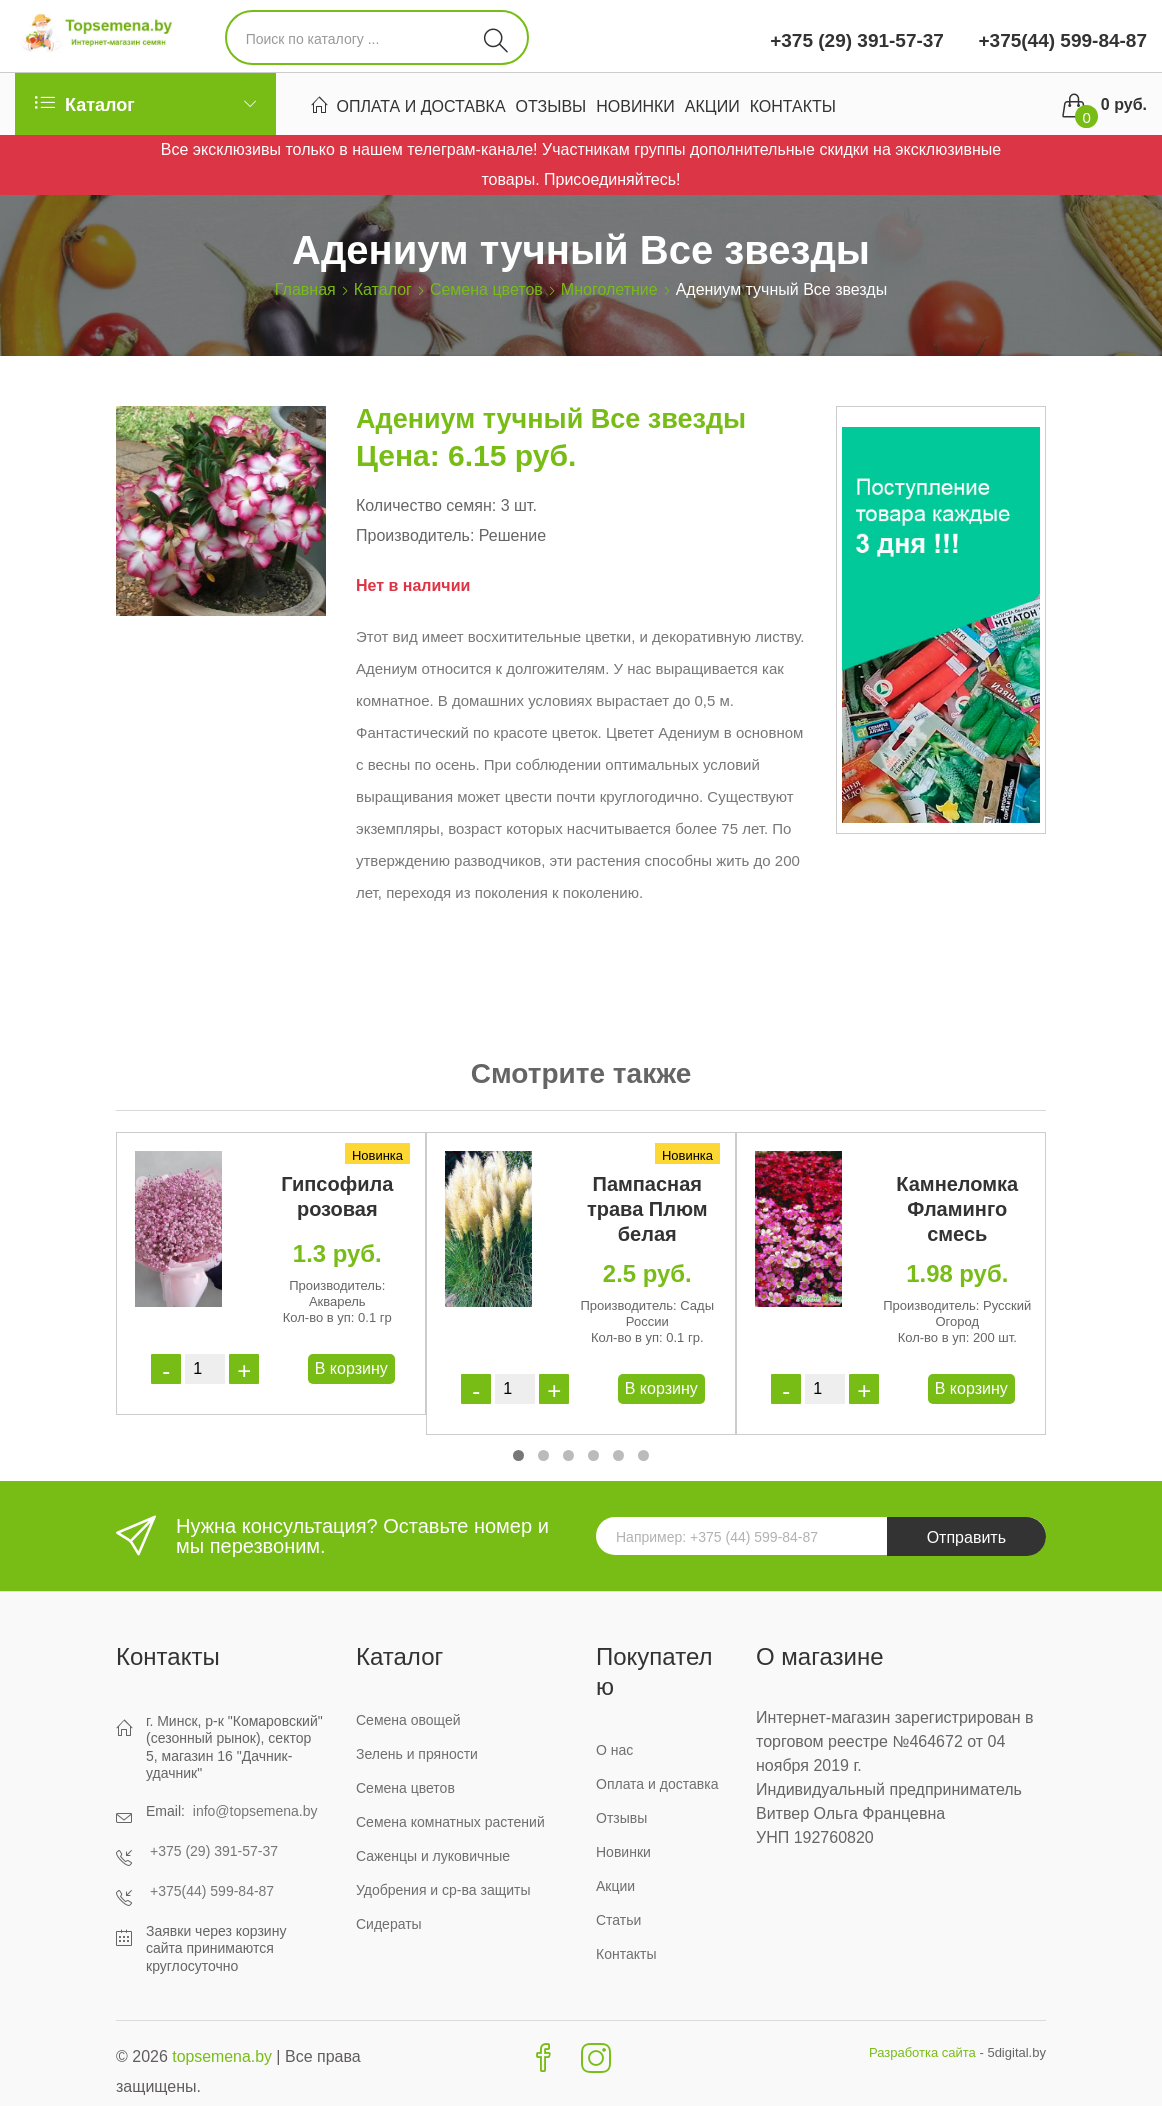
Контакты (793, 106)
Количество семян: (426, 505)
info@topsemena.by (255, 1811)
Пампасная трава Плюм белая (647, 1209)
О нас (614, 1750)
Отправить (966, 1537)
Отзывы (551, 106)
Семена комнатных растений (450, 1822)
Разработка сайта (922, 2052)
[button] (518, 1455)
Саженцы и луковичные (433, 1856)
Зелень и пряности (417, 1754)
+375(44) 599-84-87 (1060, 40)
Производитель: (415, 535)
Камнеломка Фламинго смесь (957, 1209)
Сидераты (389, 1924)
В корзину (351, 1368)
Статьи (618, 1920)
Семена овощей (408, 1720)
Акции (712, 106)
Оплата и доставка (421, 106)
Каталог (383, 289)
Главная (305, 289)
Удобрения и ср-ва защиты (443, 1890)
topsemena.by (222, 2056)
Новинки (635, 106)
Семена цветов (486, 289)
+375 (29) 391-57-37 (857, 40)
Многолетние (609, 289)
